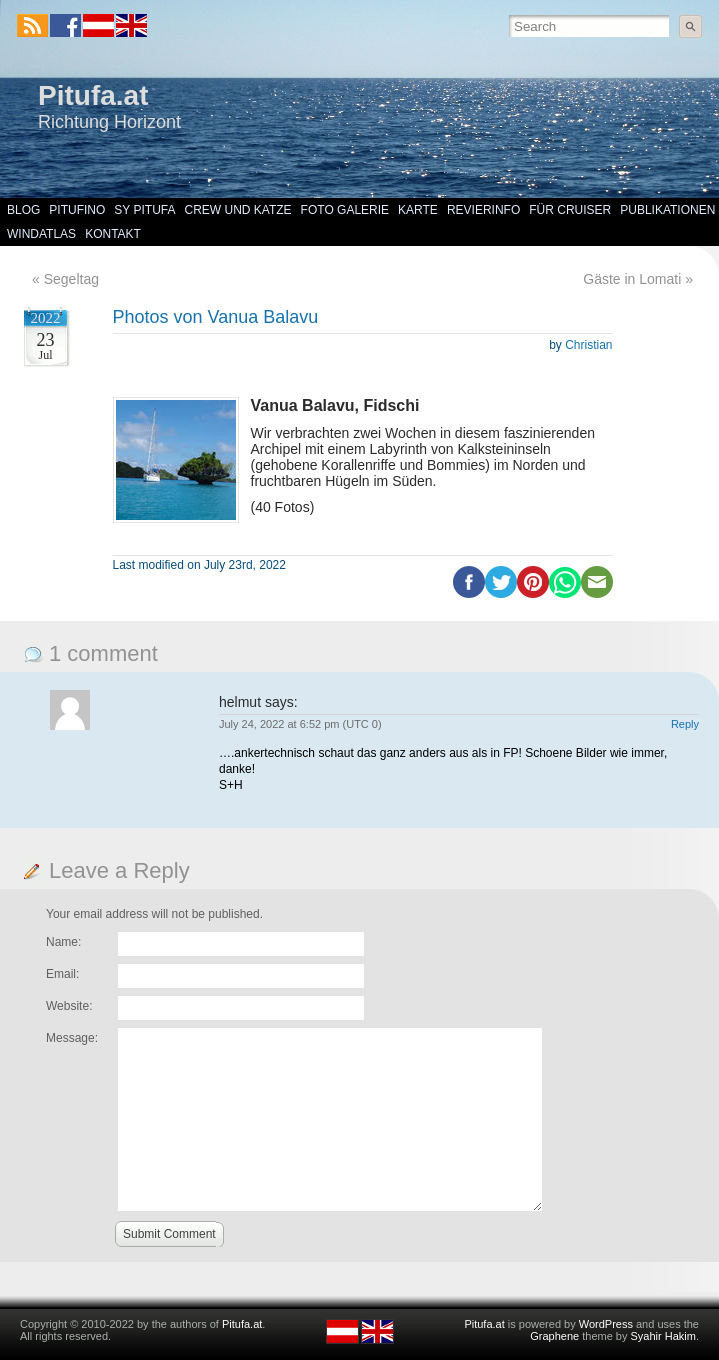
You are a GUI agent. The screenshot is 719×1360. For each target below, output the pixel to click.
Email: (62, 974)
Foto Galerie (345, 210)
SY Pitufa (144, 210)
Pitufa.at (93, 95)
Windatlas (41, 234)
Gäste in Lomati (632, 279)
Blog (23, 210)
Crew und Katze (238, 210)
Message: (72, 1038)
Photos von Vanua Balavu (216, 317)
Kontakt (113, 234)
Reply (685, 724)
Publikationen (667, 210)
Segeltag (71, 279)
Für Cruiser (570, 210)
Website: (69, 1006)
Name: (63, 942)
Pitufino (77, 210)
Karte (418, 210)
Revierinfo (483, 210)
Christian (588, 345)
